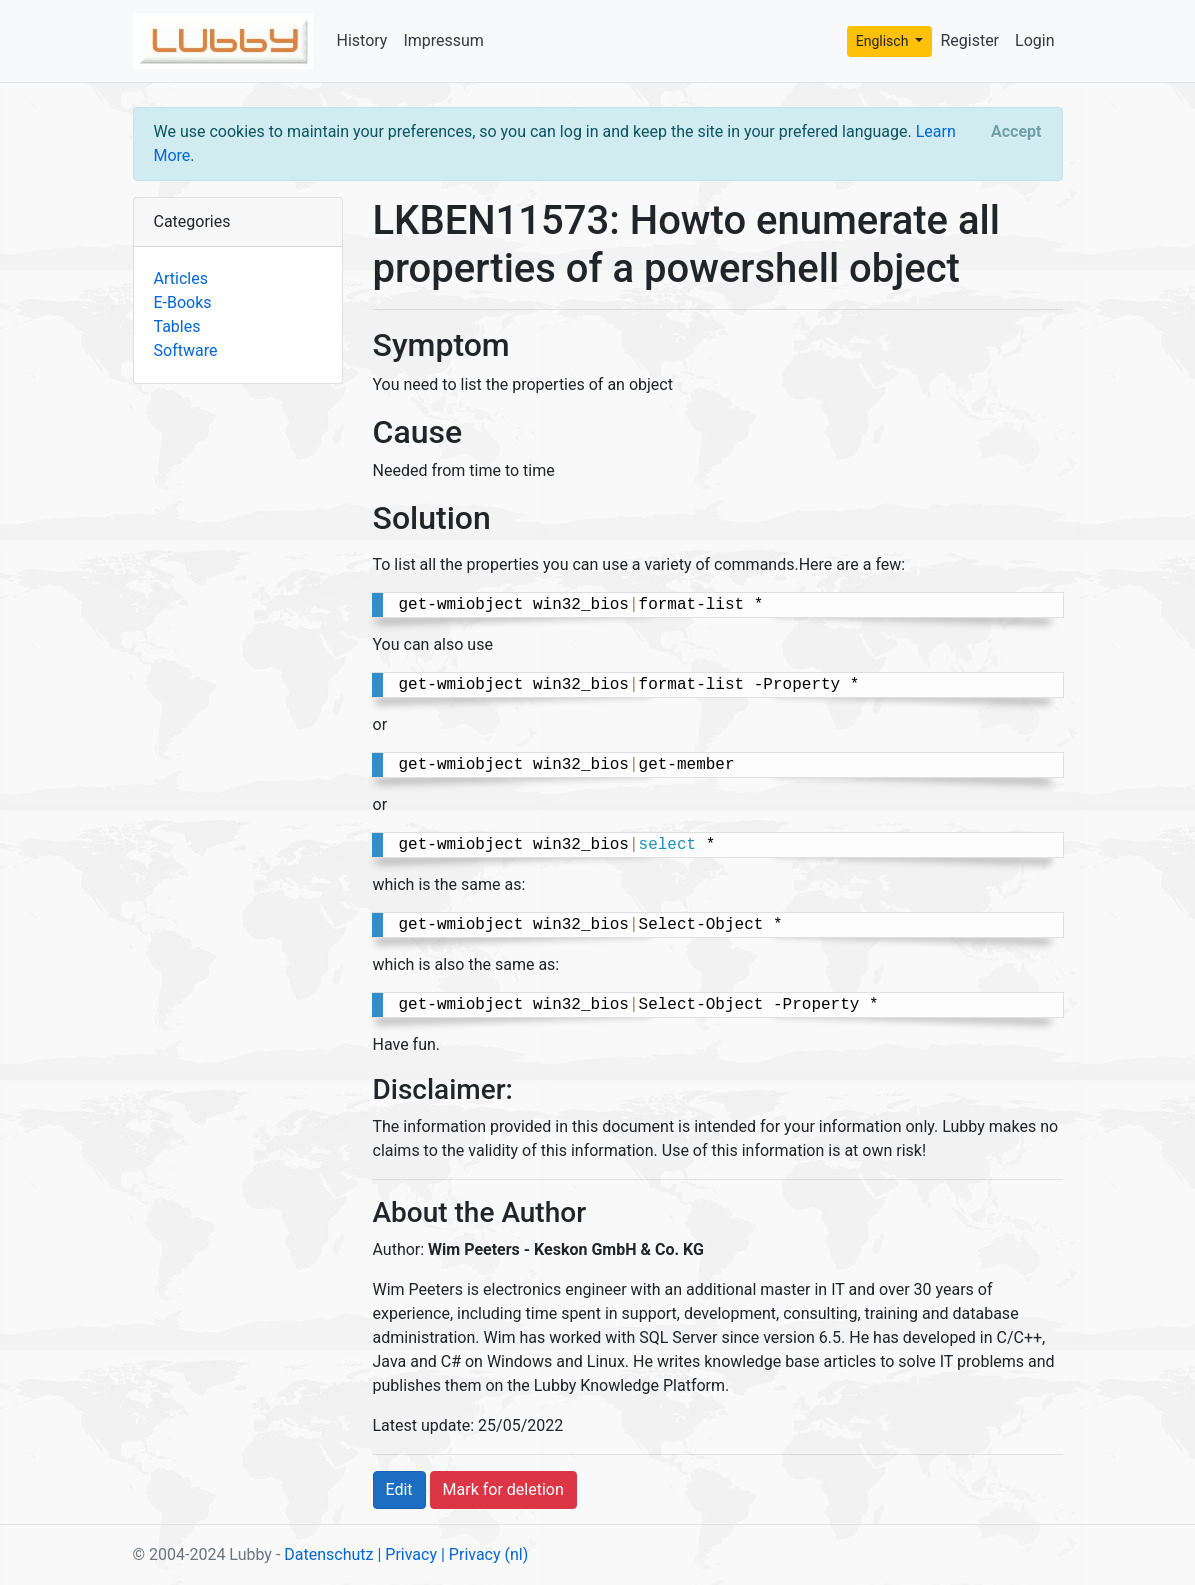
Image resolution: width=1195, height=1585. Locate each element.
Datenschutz (328, 1554)
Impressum (443, 40)
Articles (181, 278)
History (362, 40)
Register (969, 40)
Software (186, 350)
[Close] (1016, 132)
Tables (177, 326)
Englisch (884, 41)
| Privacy (407, 1554)
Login (1034, 40)
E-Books (183, 302)
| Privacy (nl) (484, 1554)
